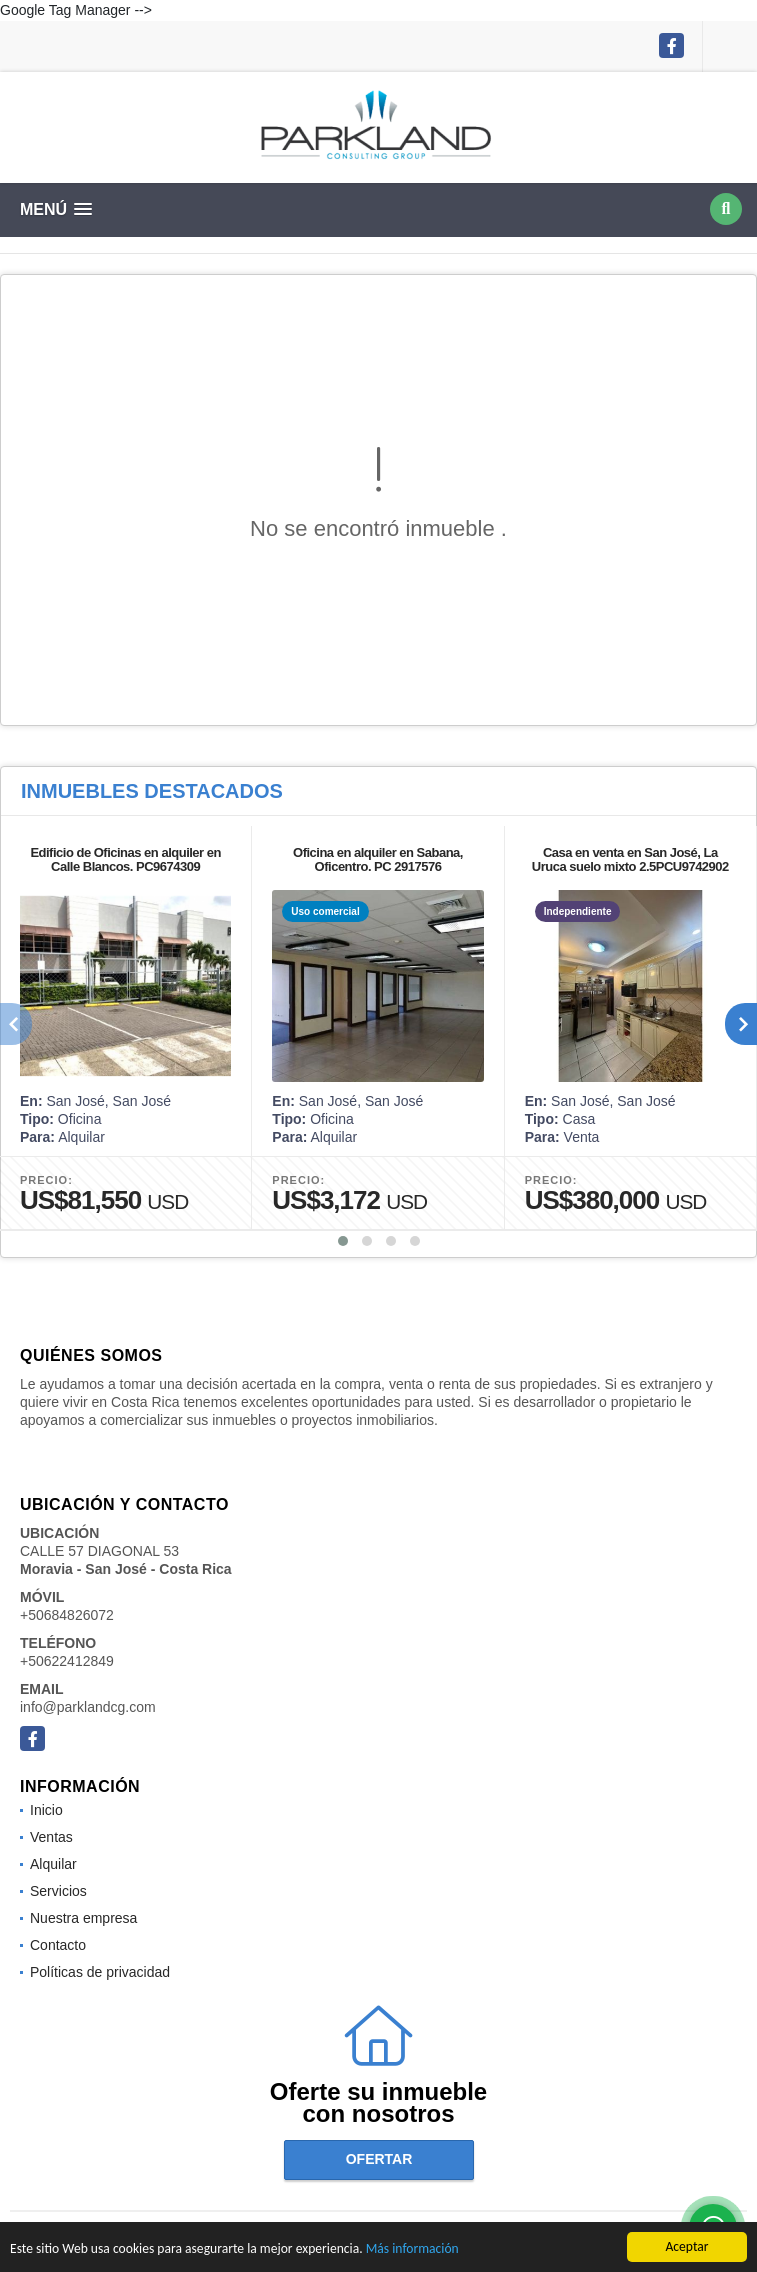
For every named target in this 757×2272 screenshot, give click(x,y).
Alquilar (53, 1864)
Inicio (46, 1810)
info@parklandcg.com (88, 1707)
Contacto (58, 1945)
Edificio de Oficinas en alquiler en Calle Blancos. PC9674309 (125, 859)
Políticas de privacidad (100, 1972)
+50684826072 (67, 1615)
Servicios (58, 1891)
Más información (412, 2249)
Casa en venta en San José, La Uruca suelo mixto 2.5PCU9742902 (630, 859)
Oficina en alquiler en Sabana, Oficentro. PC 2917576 (378, 859)
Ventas (51, 1837)
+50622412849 (67, 1661)
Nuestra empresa (83, 1918)
